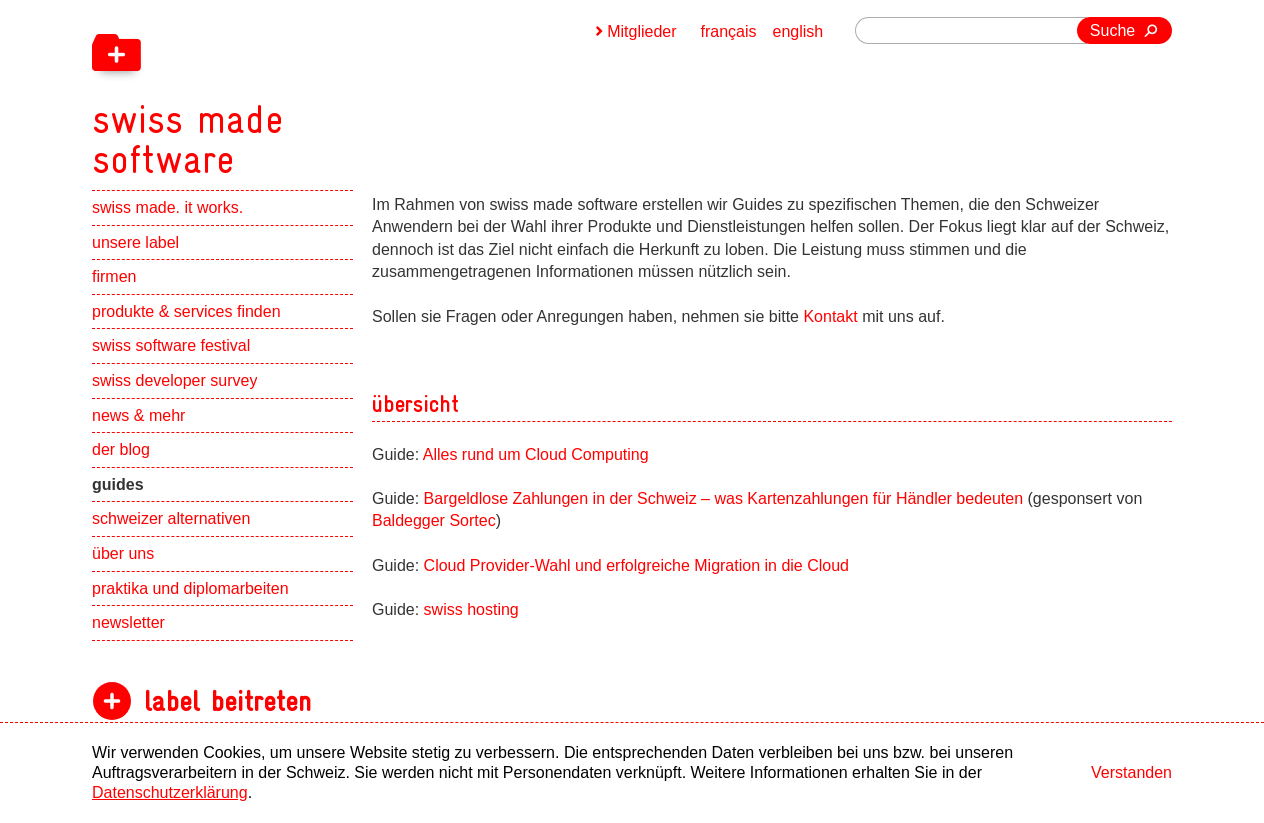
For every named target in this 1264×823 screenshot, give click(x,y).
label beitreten (227, 701)
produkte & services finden (186, 311)
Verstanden (1131, 772)
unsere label (135, 242)
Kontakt (832, 316)
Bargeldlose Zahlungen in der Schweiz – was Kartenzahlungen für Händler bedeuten (724, 498)
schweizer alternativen (171, 518)
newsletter (128, 622)
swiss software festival (171, 345)
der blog (121, 449)
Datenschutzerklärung (170, 792)
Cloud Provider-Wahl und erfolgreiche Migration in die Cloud (636, 565)
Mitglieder (641, 31)
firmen (114, 276)
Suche (1112, 30)
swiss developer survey (174, 380)
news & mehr (138, 415)
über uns (123, 553)
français (729, 31)
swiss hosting (471, 609)
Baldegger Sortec (434, 520)
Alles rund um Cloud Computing (536, 454)
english (798, 31)
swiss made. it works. (167, 207)
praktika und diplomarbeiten (190, 588)
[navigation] (292, 90)
